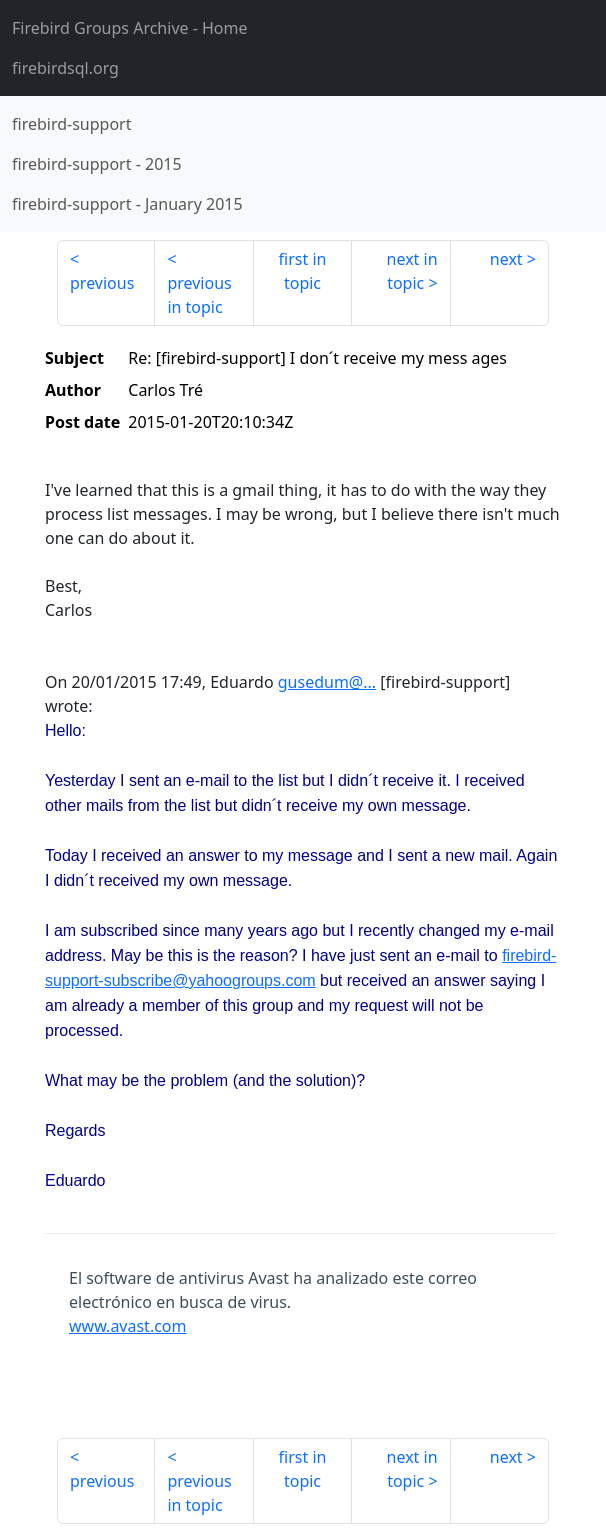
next (506, 259)
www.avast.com (128, 1326)
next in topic (412, 271)
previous (102, 283)
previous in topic (199, 295)
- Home (130, 28)
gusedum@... (327, 682)
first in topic (303, 271)
